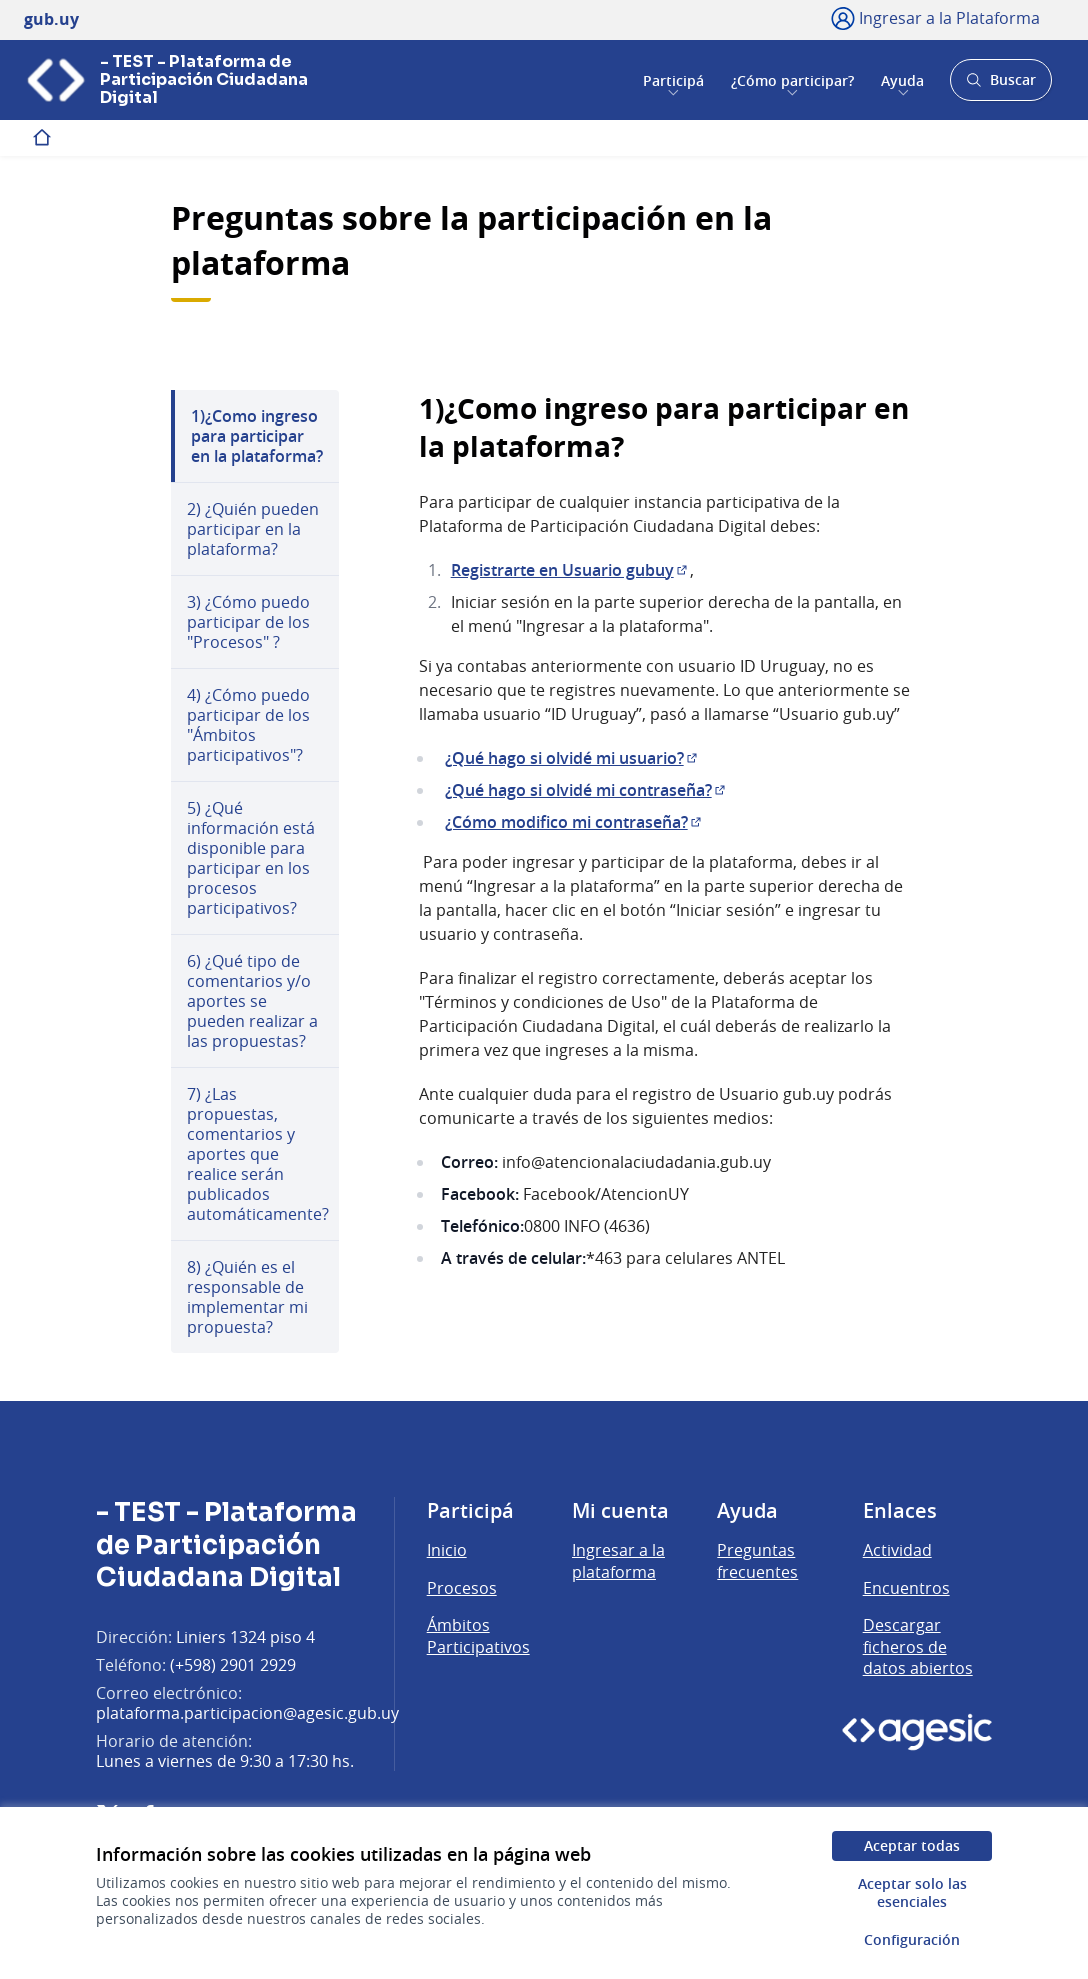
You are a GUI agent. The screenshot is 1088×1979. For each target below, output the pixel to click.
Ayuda (902, 79)
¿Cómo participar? (792, 79)
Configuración (912, 1939)
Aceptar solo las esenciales (912, 1892)
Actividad (897, 1550)
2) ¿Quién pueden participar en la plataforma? (253, 529)
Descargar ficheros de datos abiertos (918, 1646)
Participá (673, 79)
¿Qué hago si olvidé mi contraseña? (586, 790)
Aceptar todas (912, 1845)
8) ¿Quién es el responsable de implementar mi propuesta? (247, 1297)
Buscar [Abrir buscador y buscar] (1000, 85)
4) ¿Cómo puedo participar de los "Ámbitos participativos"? (248, 725)
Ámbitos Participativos (478, 1636)
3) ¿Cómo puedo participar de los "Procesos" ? (248, 622)
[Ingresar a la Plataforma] (935, 18)
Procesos (462, 1588)
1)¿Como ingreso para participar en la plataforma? (257, 436)
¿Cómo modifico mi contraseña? (574, 822)
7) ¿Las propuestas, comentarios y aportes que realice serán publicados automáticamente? (258, 1154)
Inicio (447, 1550)
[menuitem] (255, 436)
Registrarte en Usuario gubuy (570, 570)
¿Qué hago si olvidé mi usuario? (572, 758)
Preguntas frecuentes (757, 1561)
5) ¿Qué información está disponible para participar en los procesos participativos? (251, 858)
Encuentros (906, 1588)
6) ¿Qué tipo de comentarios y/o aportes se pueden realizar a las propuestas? (252, 1001)
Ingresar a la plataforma (618, 1561)
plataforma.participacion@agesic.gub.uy (247, 1713)
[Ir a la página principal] (186, 80)
